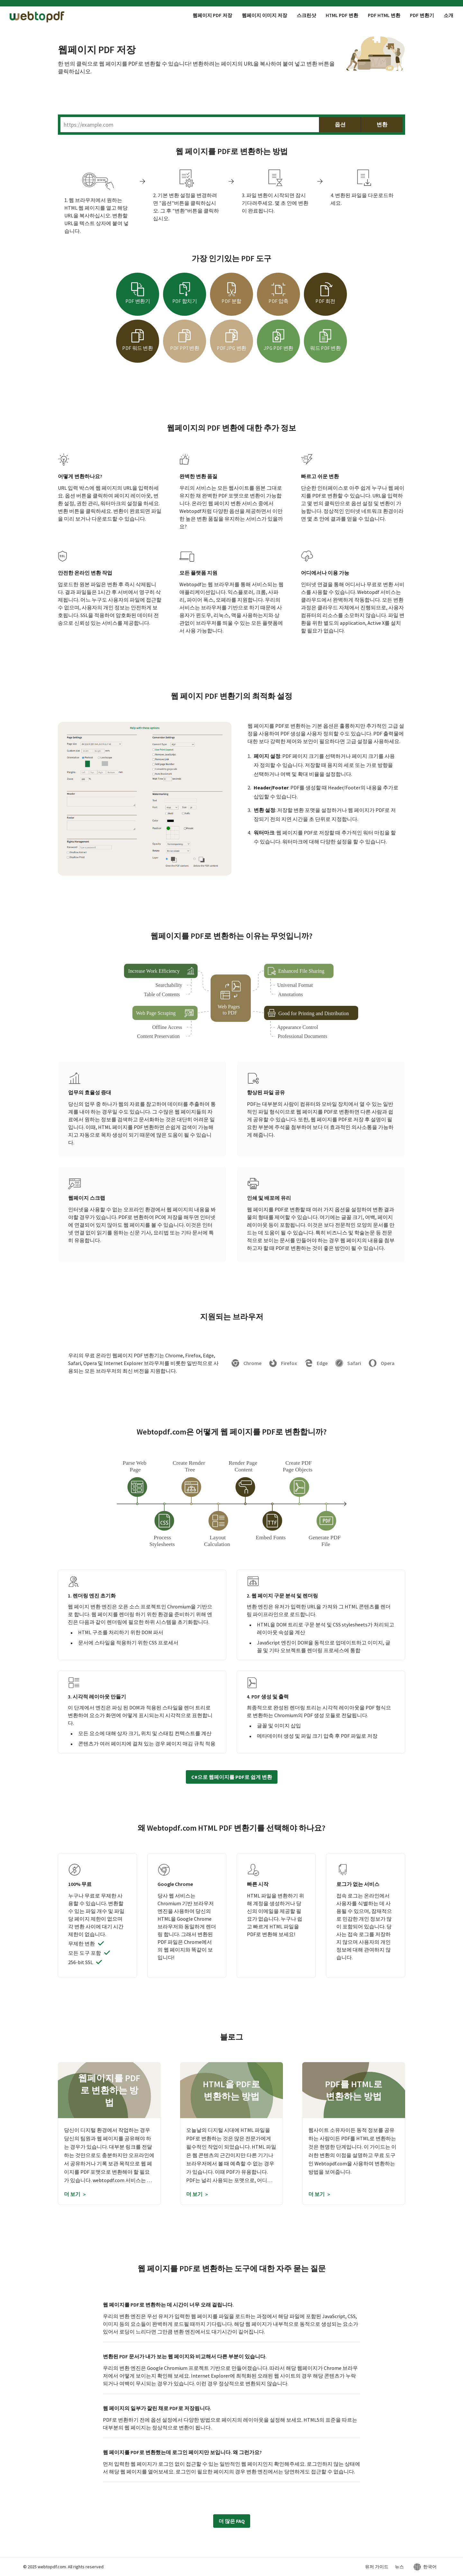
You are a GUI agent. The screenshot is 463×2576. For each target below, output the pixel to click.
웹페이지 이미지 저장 (264, 15)
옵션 (340, 125)
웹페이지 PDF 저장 (212, 15)
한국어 (430, 2567)
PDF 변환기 (422, 15)
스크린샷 (306, 15)
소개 (448, 15)
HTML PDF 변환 (342, 15)
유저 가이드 (376, 2567)
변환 (382, 125)
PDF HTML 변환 (384, 15)
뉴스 (399, 2567)
